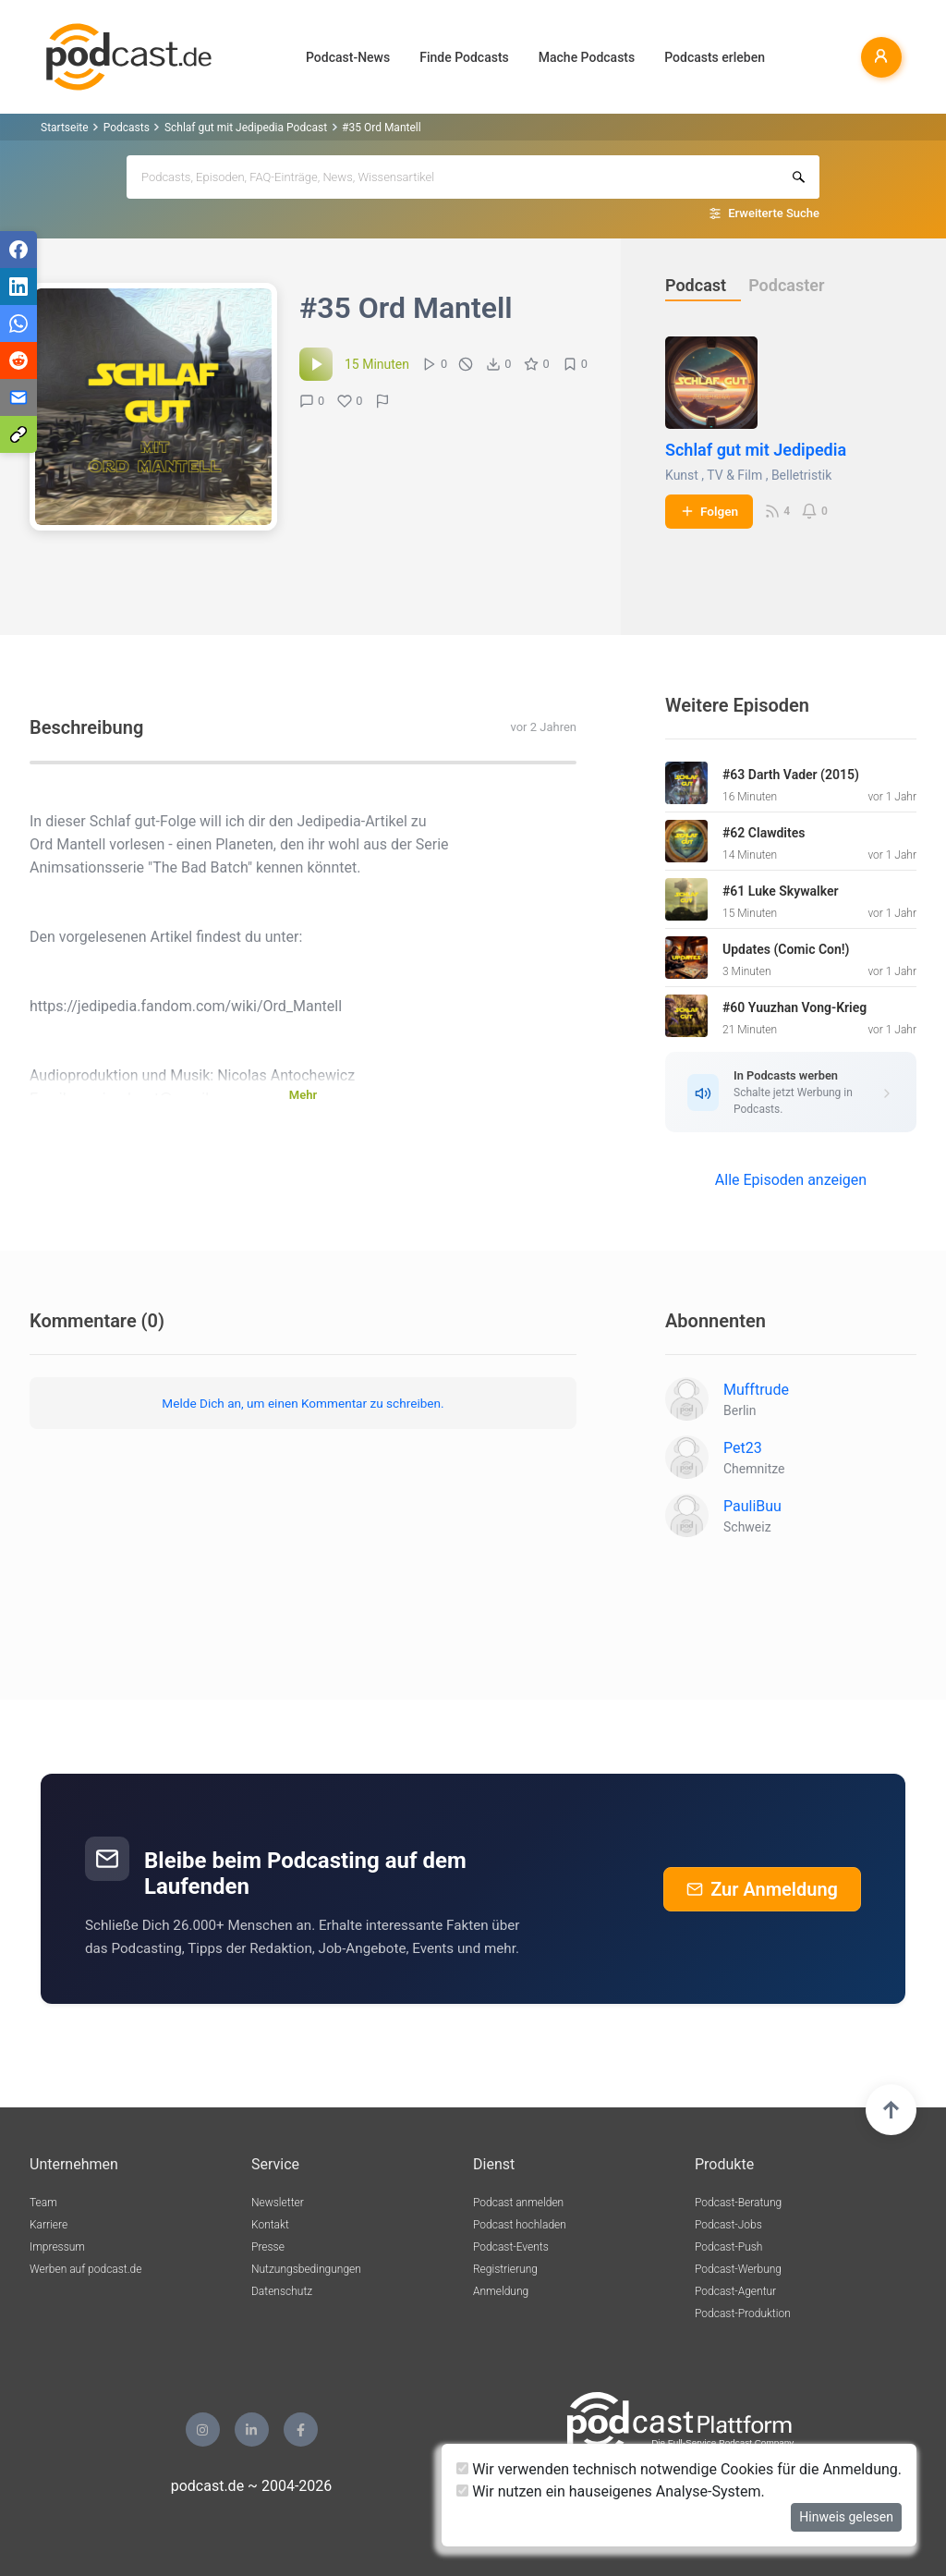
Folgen (709, 511)
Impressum (57, 2246)
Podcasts (126, 127)
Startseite (65, 127)
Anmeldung (500, 2291)
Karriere (48, 2224)
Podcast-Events (511, 2246)
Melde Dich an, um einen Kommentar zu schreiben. (302, 1403)
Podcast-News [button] (348, 57)
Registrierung (505, 2269)
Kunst (681, 475)
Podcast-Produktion (743, 2313)
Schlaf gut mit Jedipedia (755, 449)
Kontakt (270, 2224)
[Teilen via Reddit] (18, 360)
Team (43, 2202)
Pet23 (742, 1448)
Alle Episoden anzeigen (791, 1180)
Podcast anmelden (518, 2202)
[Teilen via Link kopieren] (18, 434)
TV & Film (734, 475)
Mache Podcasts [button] (587, 57)
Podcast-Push (728, 2246)
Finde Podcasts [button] (464, 57)
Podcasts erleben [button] (714, 57)
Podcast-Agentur (735, 2291)
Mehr (303, 1095)
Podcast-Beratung (738, 2202)
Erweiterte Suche (773, 213)
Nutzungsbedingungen (306, 2269)
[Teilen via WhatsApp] (18, 323)
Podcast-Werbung (738, 2269)
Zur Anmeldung (762, 1889)
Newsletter (277, 2202)
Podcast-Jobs (728, 2224)
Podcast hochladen (519, 2224)
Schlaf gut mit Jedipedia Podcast (245, 127)
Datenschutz (281, 2291)
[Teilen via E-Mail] (18, 397)
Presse (268, 2246)
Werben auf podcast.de (85, 2269)
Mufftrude (756, 1389)
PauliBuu (752, 1506)
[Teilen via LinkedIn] (18, 286)
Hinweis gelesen (846, 2516)
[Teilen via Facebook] (18, 249)
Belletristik (801, 475)
